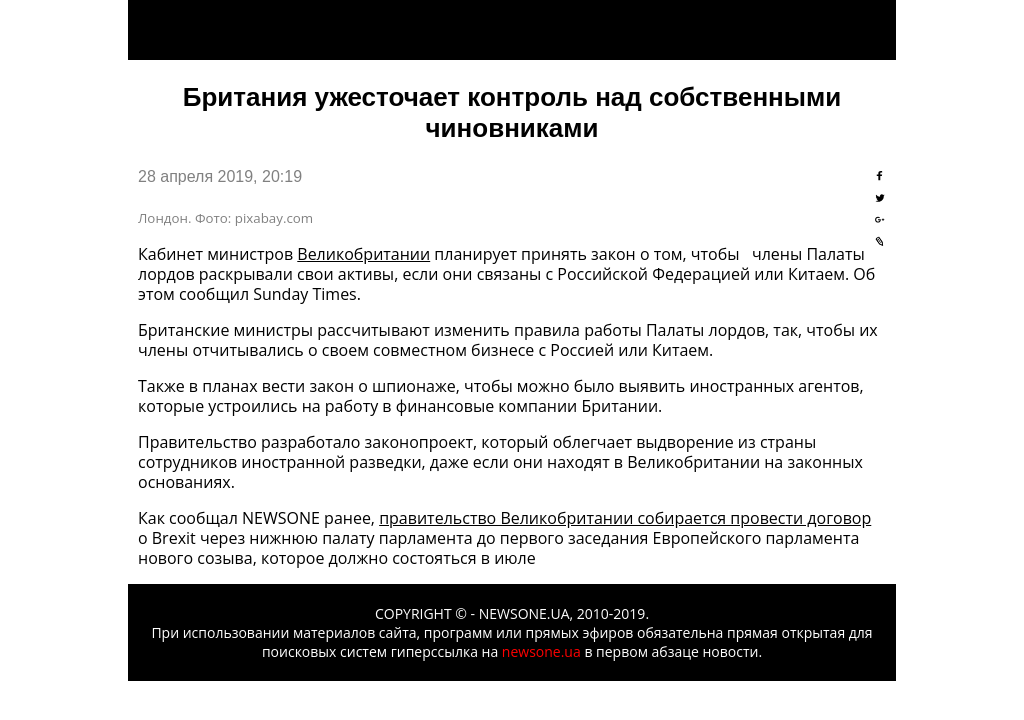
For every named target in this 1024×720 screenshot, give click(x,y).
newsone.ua (541, 651)
